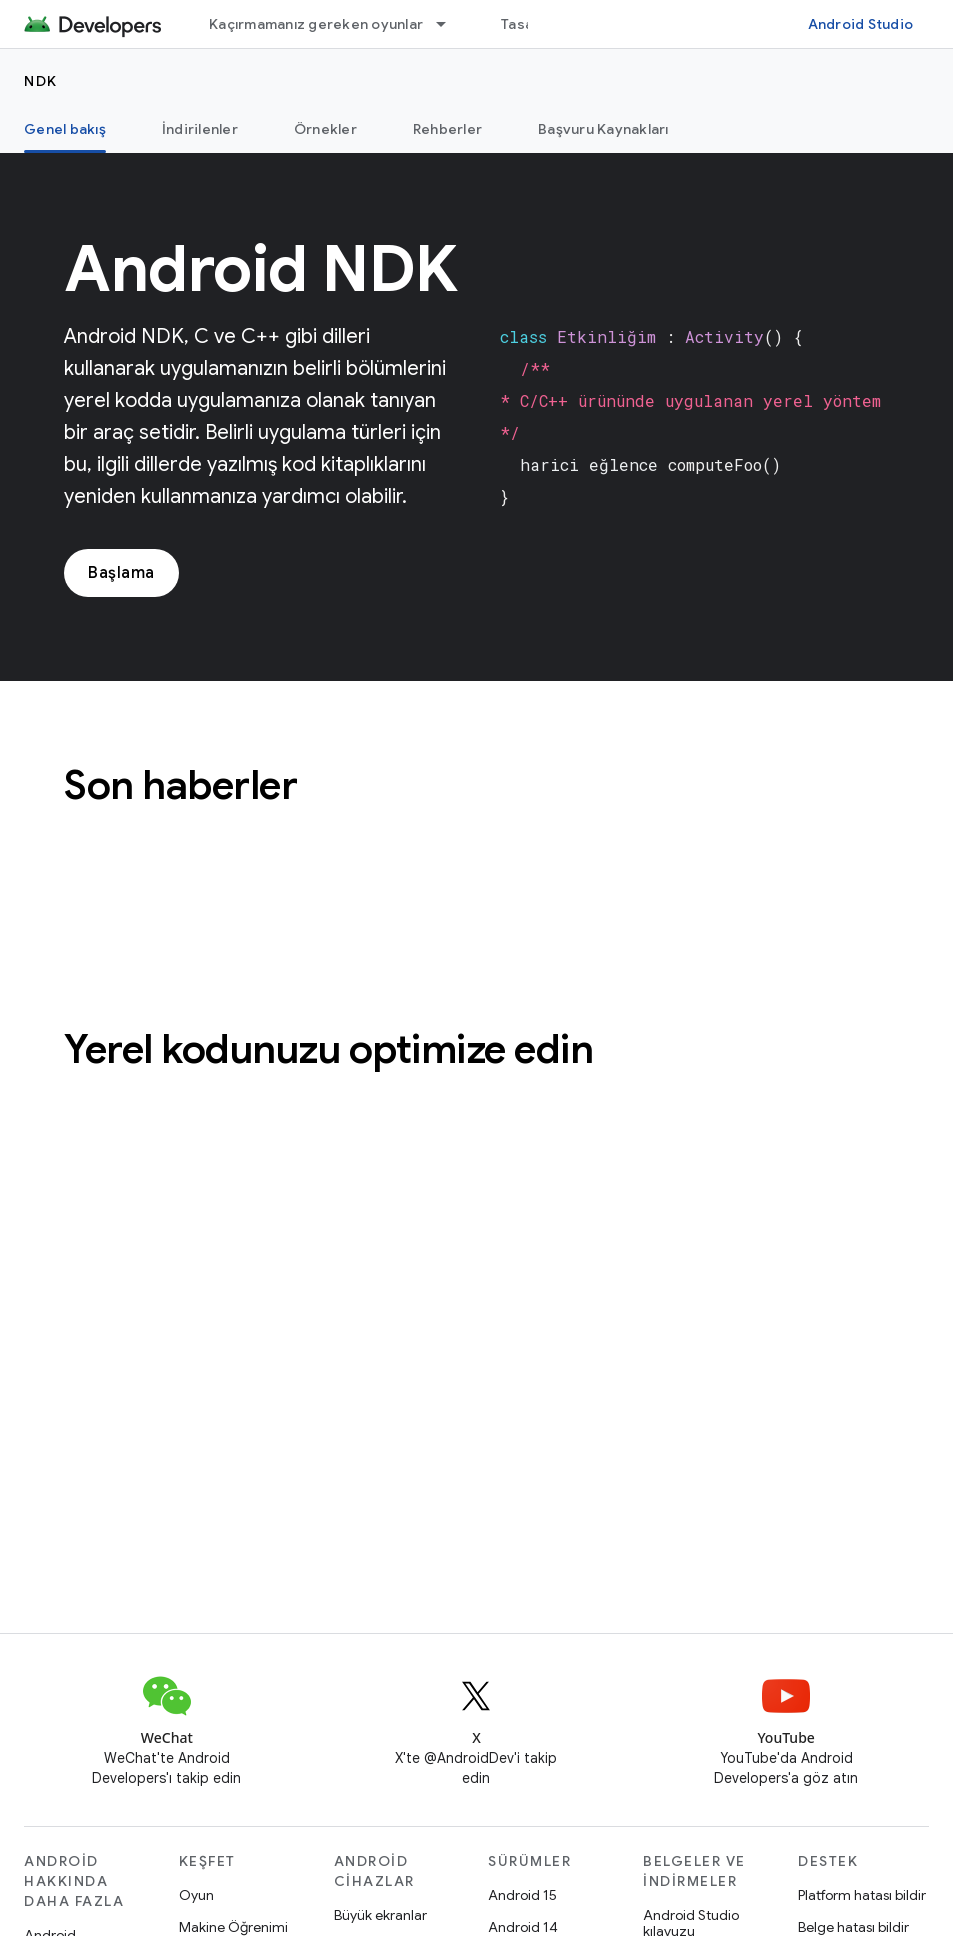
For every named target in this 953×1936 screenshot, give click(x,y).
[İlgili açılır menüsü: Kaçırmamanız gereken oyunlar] (450, 24)
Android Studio (861, 24)
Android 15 (522, 1895)
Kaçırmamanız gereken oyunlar (316, 24)
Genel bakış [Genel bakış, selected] (65, 129)
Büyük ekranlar (380, 1915)
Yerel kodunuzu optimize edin (328, 1049)
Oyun (196, 1895)
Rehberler (447, 129)
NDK (41, 81)
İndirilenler (200, 129)
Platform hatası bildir (862, 1895)
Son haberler (180, 785)
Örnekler (325, 129)
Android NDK (261, 269)
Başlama (121, 573)
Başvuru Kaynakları (603, 129)
